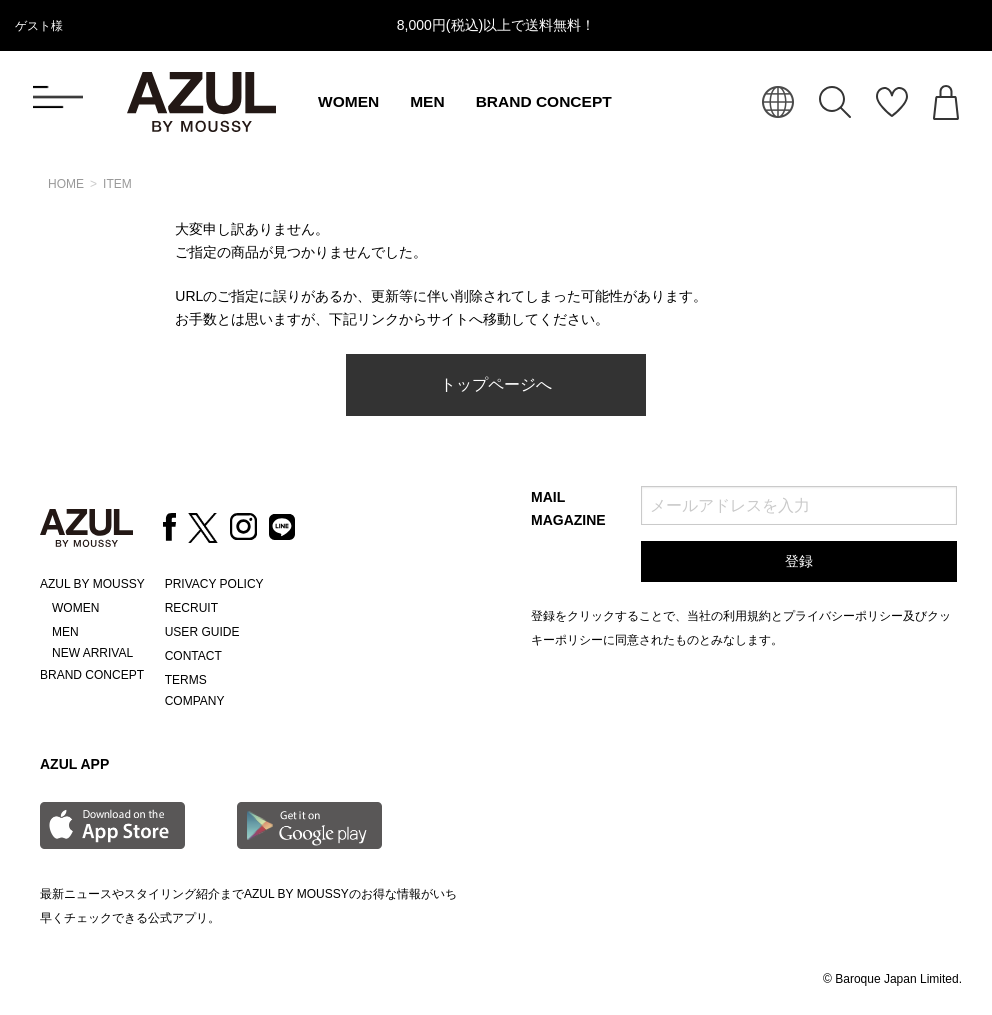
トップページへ (496, 384)
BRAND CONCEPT (544, 101)
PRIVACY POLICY (214, 584)
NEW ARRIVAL (92, 653)
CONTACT (193, 656)
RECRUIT (191, 608)
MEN (427, 101)
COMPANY (195, 701)
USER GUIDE (202, 632)
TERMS (186, 680)
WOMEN (348, 101)
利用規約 (747, 616)
